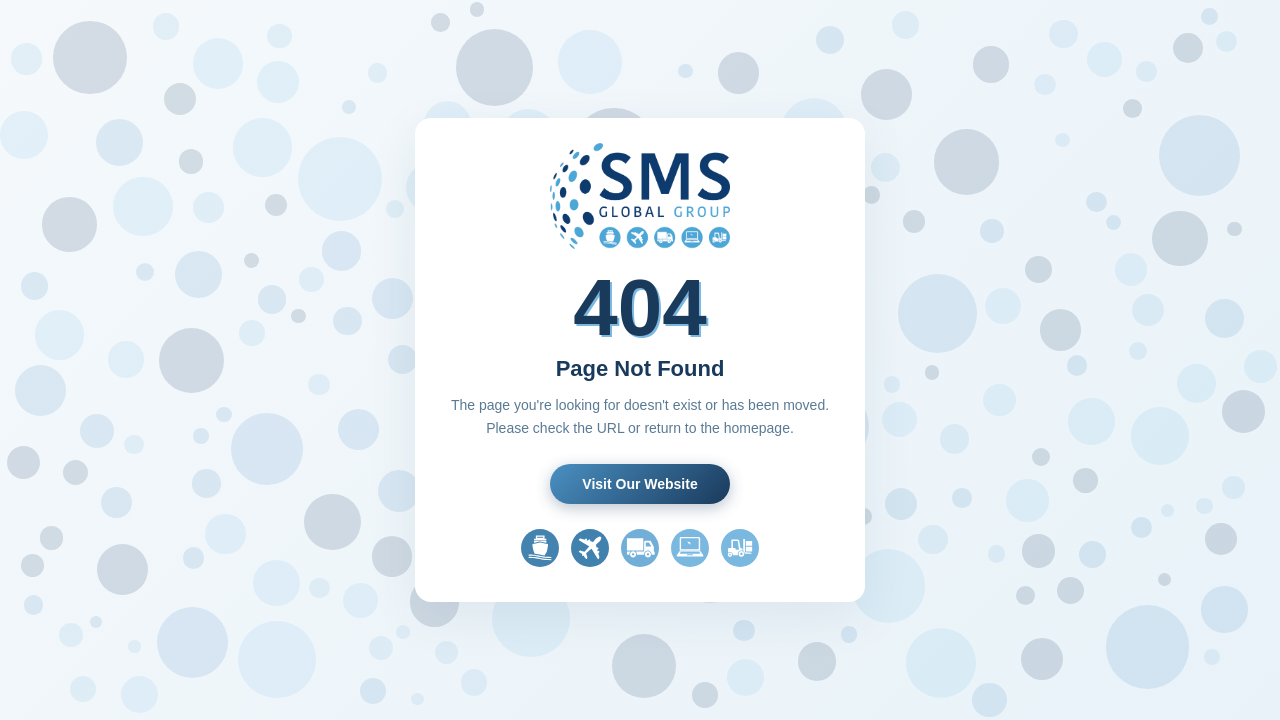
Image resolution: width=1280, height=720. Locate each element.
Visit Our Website (639, 484)
